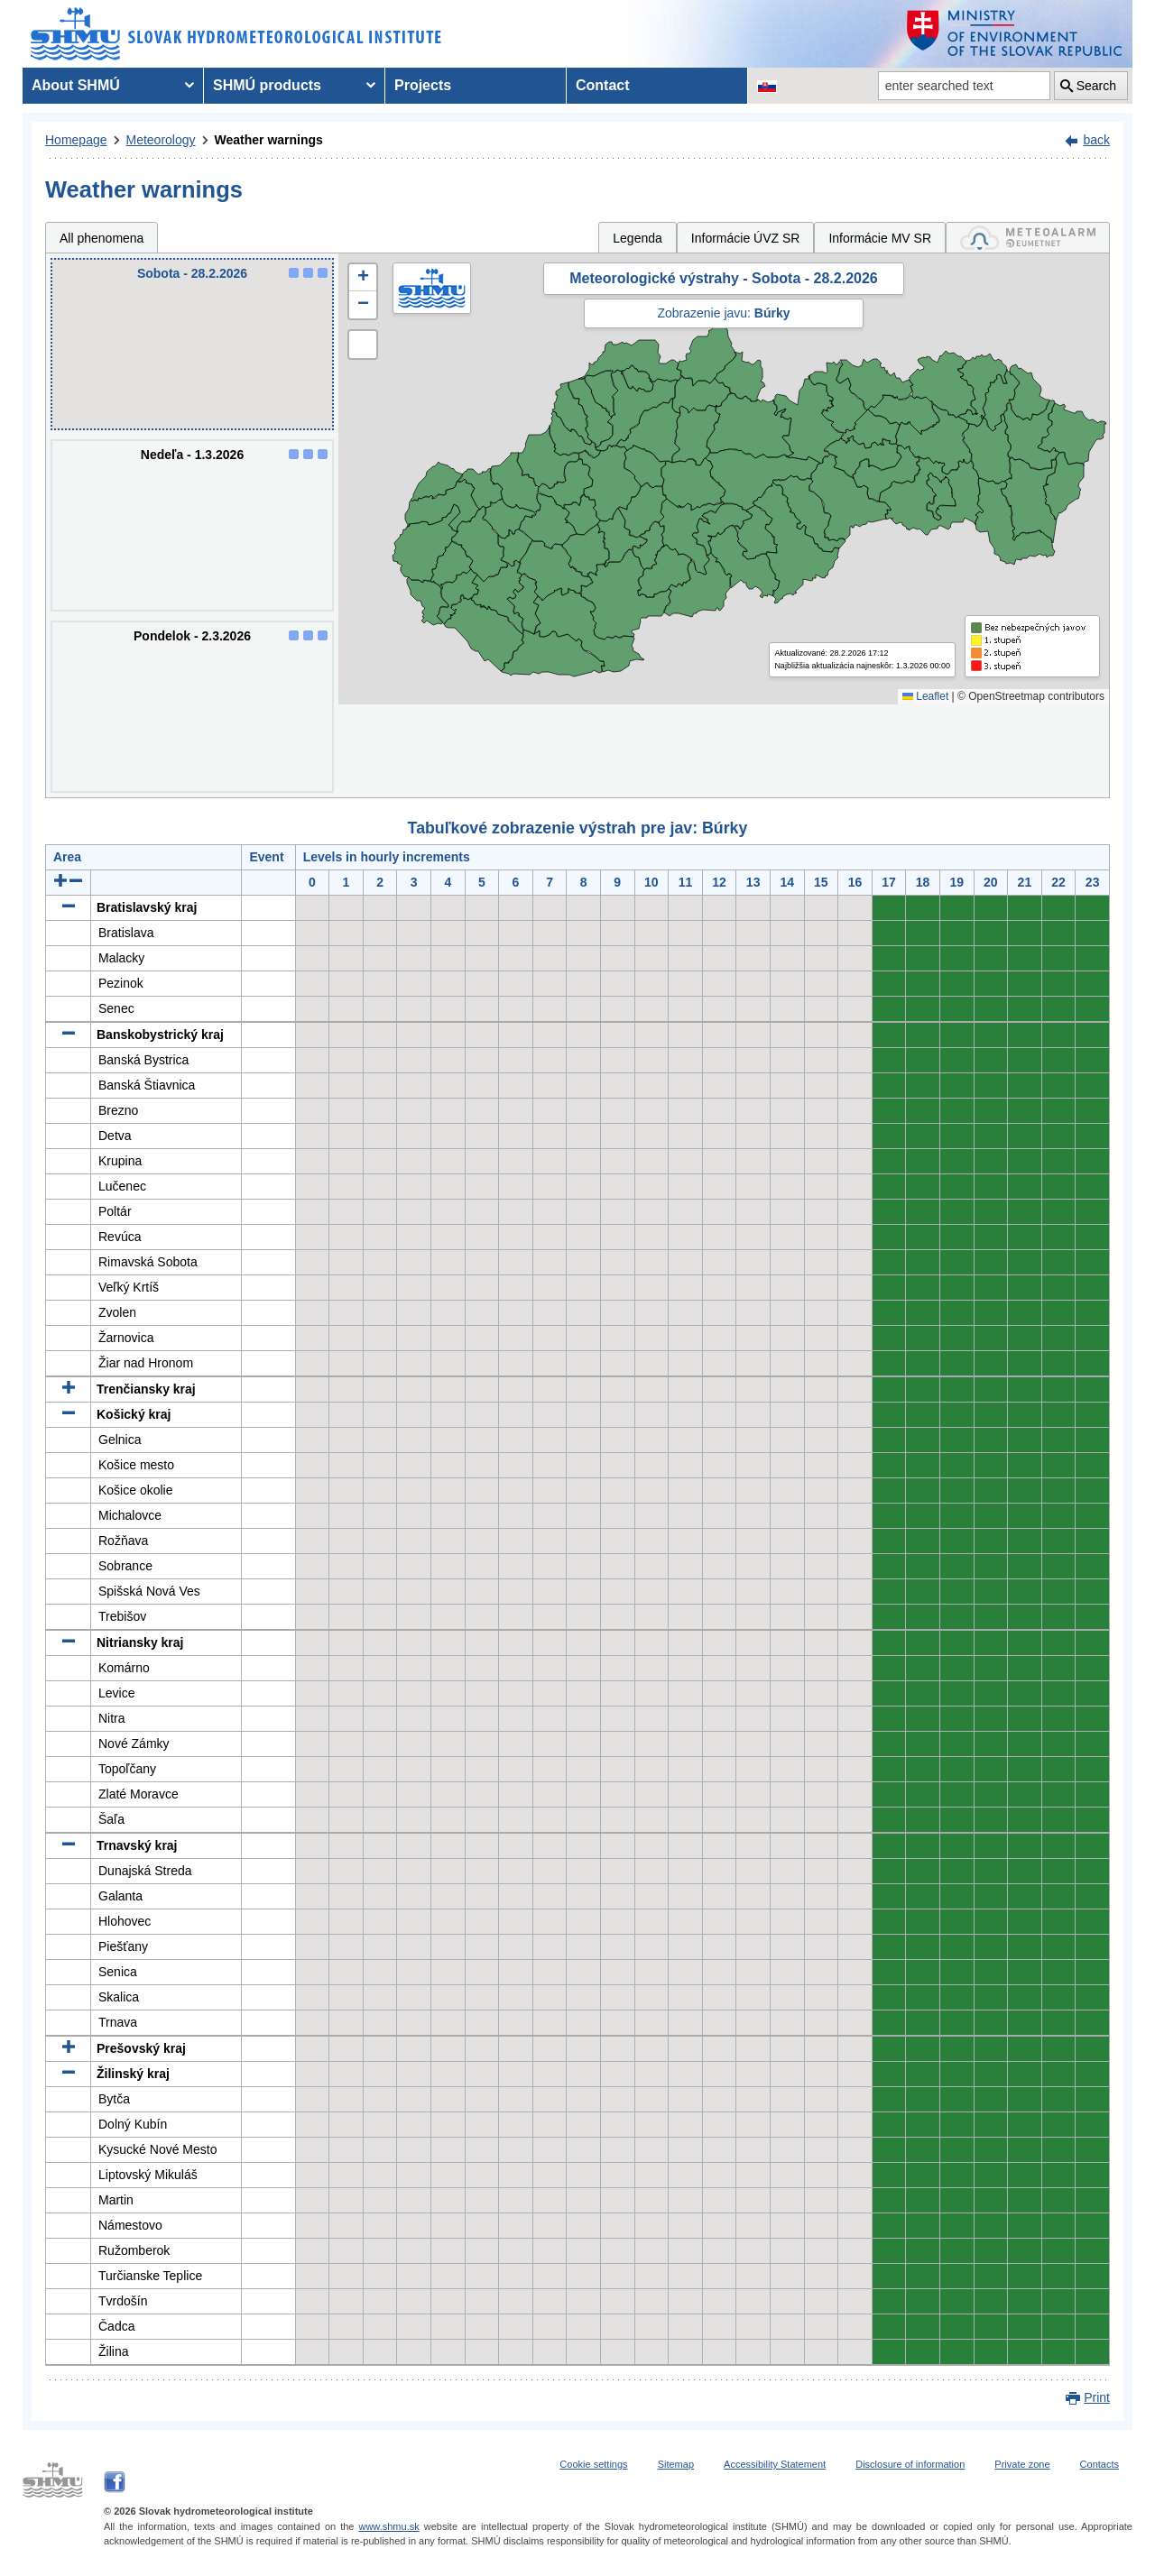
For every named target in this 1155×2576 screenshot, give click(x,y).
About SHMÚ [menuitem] (76, 85)
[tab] (1028, 237)
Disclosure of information (910, 2464)
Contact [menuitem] (603, 85)
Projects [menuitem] (422, 85)
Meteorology (161, 140)
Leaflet (925, 696)
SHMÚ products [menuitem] (267, 85)
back (1096, 140)
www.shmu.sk (388, 2526)
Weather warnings (269, 140)
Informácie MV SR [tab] (879, 238)
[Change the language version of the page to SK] (767, 86)
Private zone (1021, 2464)
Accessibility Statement (775, 2464)
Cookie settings (593, 2464)
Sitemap (676, 2464)
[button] (362, 277)
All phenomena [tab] (101, 238)
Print (1097, 2397)
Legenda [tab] (637, 238)
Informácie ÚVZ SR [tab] (745, 238)
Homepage (76, 140)
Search (1096, 85)
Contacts (1099, 2464)
